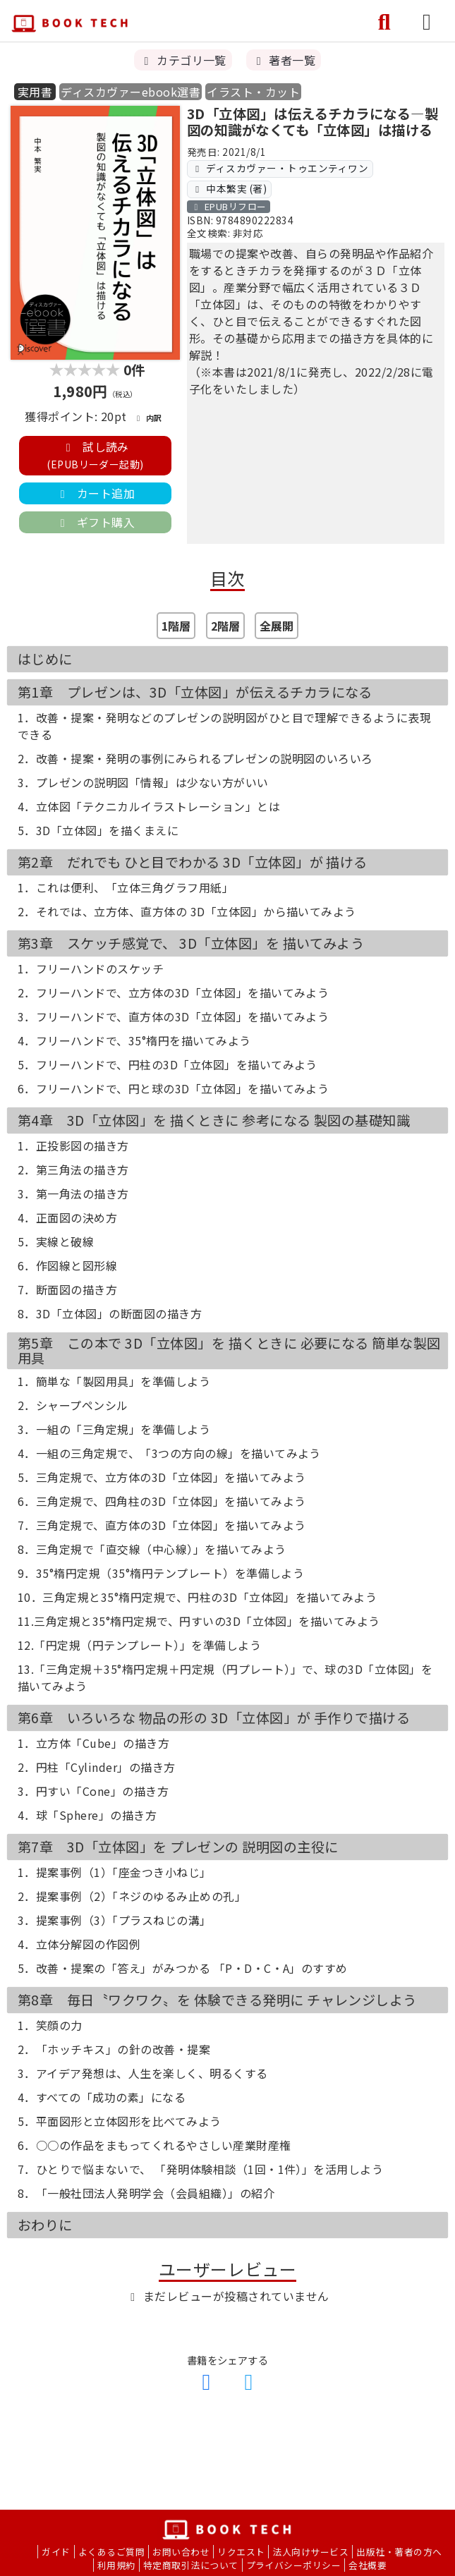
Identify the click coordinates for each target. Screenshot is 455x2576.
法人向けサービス (310, 2551)
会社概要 (367, 2565)
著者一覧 (283, 59)
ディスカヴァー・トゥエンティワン (279, 168)
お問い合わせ (181, 2551)
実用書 (35, 91)
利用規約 (116, 2565)
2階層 (225, 625)
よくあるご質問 (111, 2551)
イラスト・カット (253, 91)
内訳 (147, 417)
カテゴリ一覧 (183, 59)
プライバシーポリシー (293, 2565)
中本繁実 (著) (229, 188)
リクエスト (241, 2551)
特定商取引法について (190, 2565)
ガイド (56, 2551)
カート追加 (95, 493)
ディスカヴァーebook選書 (130, 91)
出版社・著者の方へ (399, 2551)
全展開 (276, 625)
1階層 (176, 625)
